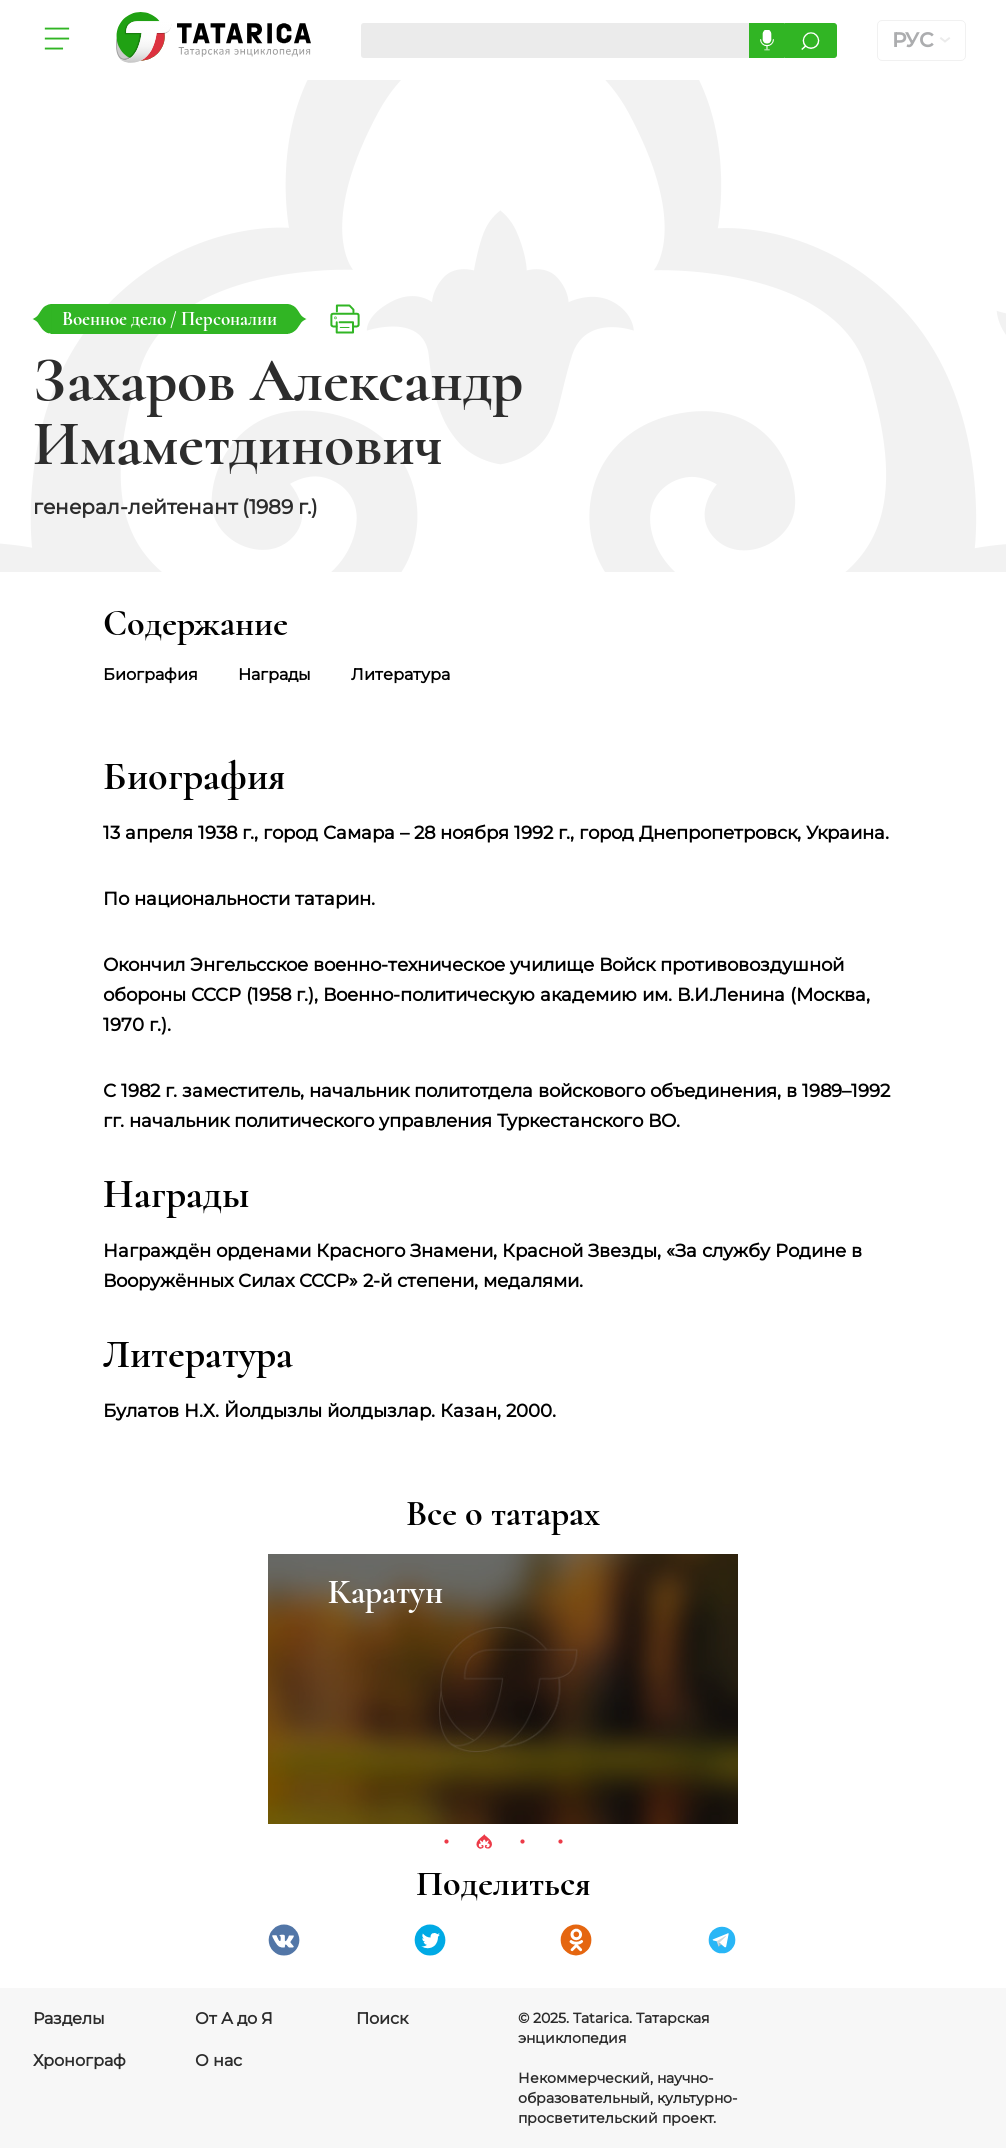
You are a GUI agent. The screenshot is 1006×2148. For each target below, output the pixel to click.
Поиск (382, 2018)
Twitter (430, 1940)
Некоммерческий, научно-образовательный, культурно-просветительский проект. (627, 2098)
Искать (810, 40)
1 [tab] (446, 1843)
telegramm (722, 1940)
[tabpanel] (503, 1689)
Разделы (69, 2018)
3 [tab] (522, 1843)
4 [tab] (560, 1843)
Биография (150, 674)
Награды (274, 674)
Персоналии (229, 318)
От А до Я (234, 2018)
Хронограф (79, 2060)
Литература (400, 674)
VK (284, 1940)
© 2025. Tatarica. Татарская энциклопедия (613, 2028)
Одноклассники (576, 1940)
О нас (218, 2060)
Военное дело (116, 318)
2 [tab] (484, 1843)
